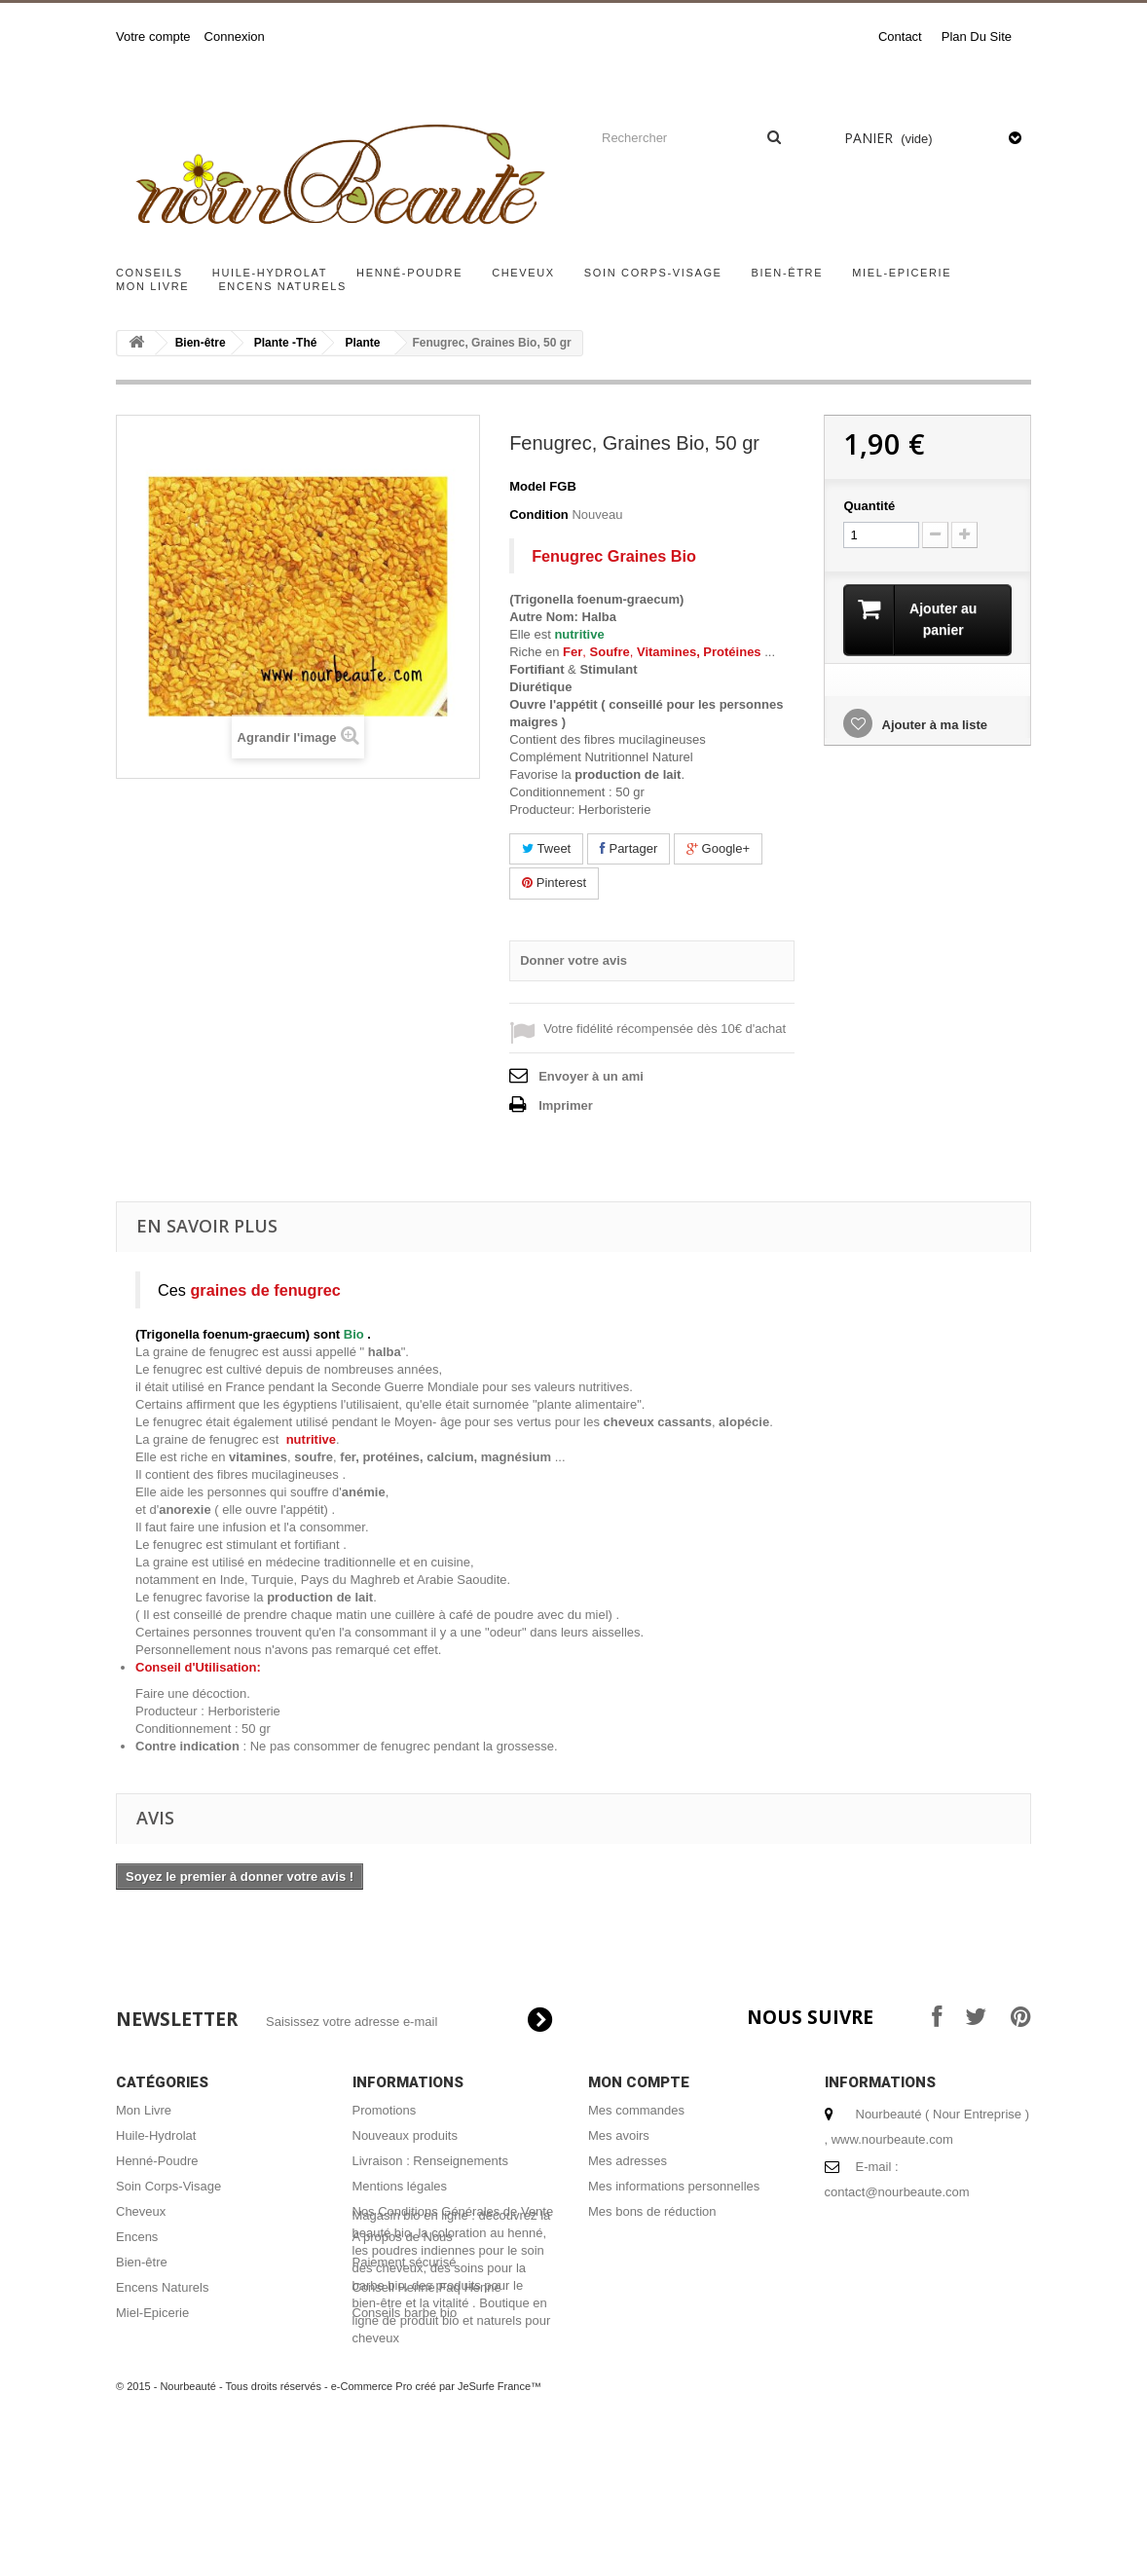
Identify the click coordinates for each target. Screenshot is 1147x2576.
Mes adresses (627, 2160)
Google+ (718, 848)
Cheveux (523, 272)
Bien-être (788, 272)
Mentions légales (400, 2186)
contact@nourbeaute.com (897, 2192)
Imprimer (565, 1105)
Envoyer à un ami (591, 1076)
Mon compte (638, 2082)
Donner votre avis (573, 960)
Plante (362, 343)
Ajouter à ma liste (932, 725)
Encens (137, 2236)
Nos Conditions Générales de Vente (453, 2211)
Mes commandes (636, 2110)
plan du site (977, 36)
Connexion (234, 36)
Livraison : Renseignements (430, 2160)
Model (527, 486)
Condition (539, 514)
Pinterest (554, 882)
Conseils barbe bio (405, 2312)
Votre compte (153, 36)
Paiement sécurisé (404, 2262)
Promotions (384, 2110)
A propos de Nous (402, 2236)
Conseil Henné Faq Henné (426, 2287)
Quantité (869, 505)
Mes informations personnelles (673, 2186)
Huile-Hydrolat (269, 272)
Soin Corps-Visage (653, 272)
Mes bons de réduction (652, 2211)
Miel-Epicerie (901, 272)
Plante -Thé (285, 343)
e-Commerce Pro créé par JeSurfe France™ (436, 2517)
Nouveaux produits (405, 2135)
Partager (628, 848)
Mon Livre (152, 286)
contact (900, 36)
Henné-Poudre (409, 272)
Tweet (546, 848)
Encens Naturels (282, 286)
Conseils (149, 272)
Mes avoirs (618, 2135)
